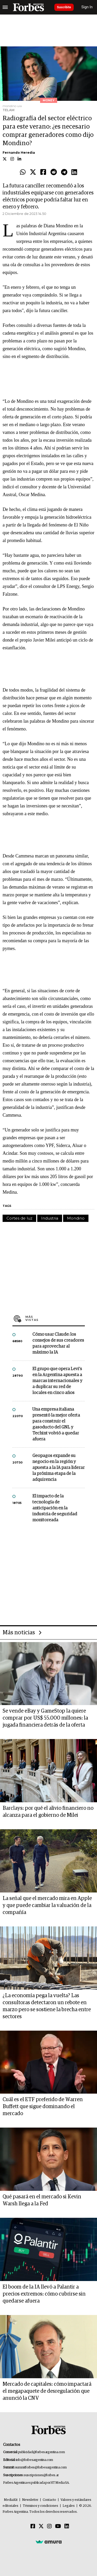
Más (55, 1318)
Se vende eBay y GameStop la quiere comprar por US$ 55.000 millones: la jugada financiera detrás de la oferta (45, 1718)
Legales (69, 2506)
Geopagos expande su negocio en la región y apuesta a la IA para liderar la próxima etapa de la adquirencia (58, 1468)
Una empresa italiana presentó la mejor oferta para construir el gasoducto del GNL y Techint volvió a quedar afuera (56, 1424)
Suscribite (64, 7)
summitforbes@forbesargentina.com (41, 2467)
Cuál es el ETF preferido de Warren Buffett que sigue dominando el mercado (43, 2106)
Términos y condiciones (40, 2506)
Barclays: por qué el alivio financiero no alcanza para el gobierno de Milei (48, 1812)
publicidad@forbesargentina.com (41, 2452)
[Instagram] (49, 2526)
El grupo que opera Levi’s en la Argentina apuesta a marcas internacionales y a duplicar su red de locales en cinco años (57, 1381)
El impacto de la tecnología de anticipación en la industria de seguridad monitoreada (54, 1508)
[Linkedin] (66, 2526)
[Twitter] (41, 2526)
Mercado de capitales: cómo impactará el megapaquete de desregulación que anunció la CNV (47, 2391)
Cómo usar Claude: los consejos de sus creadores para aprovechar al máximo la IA (58, 1343)
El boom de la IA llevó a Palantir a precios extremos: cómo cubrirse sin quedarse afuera (44, 2294)
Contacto (49, 2500)
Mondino (76, 1218)
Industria (49, 1218)
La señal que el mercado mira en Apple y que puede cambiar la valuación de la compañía (47, 1905)
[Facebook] (33, 2526)
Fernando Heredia (19, 152)
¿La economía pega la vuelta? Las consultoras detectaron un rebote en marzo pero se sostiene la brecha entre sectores (47, 2006)
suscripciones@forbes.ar (41, 2475)
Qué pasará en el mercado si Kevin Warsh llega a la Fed (42, 2200)
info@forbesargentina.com (34, 2460)
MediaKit (11, 2500)
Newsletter (30, 2500)
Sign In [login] (87, 7)
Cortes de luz (19, 1218)
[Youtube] (58, 2526)
